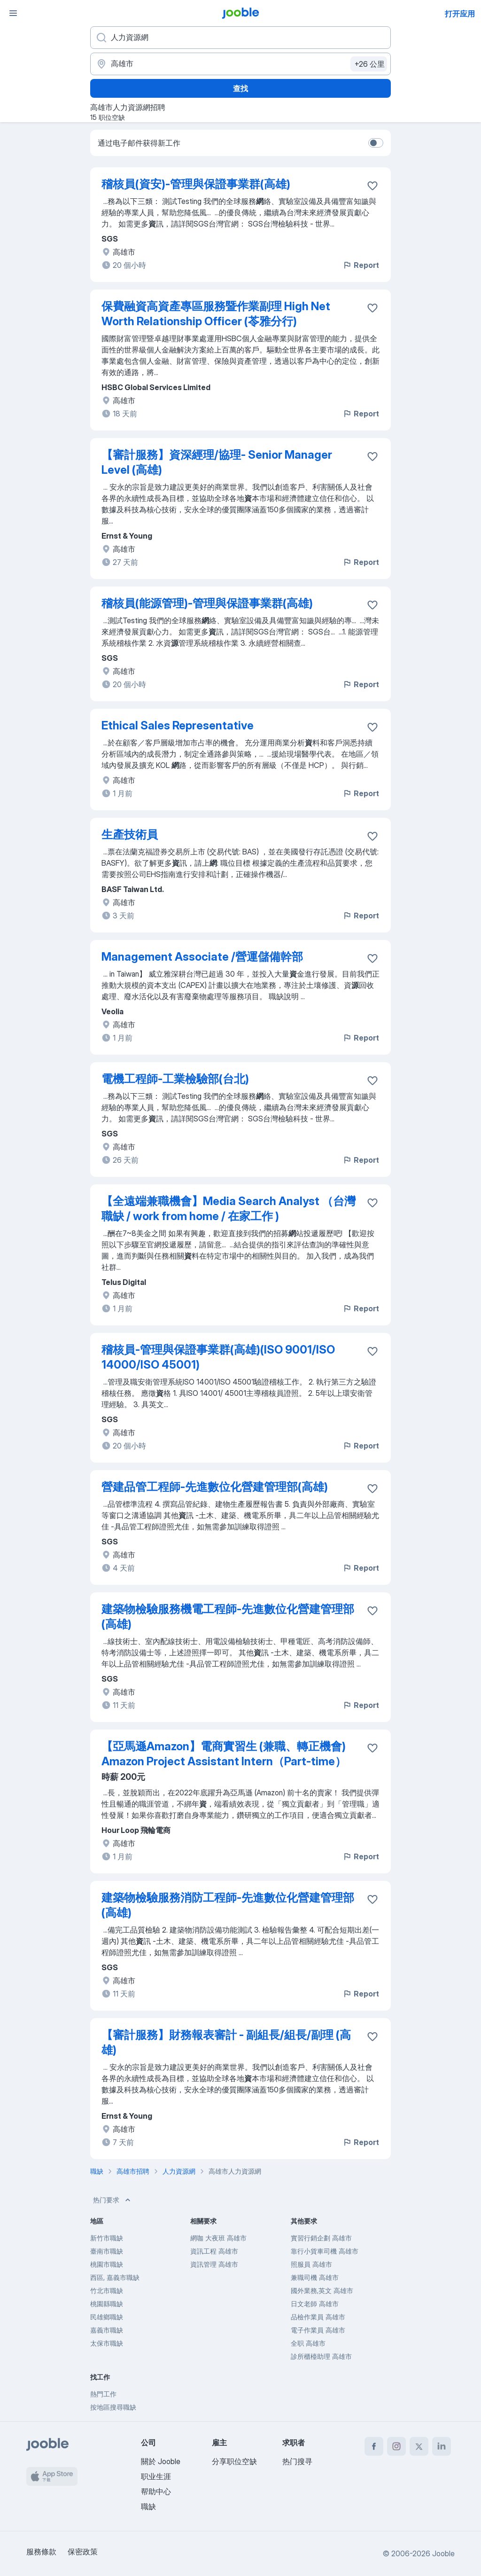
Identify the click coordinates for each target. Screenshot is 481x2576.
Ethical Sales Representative (177, 725)
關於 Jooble (160, 2461)
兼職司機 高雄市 (315, 2277)
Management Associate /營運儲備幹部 (202, 956)
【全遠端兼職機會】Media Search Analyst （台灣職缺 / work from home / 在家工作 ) (228, 1208)
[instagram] (396, 2446)
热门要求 (112, 2200)
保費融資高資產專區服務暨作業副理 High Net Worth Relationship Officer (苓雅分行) (215, 313)
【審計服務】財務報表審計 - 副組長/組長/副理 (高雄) (226, 2042)
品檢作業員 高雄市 (318, 2317)
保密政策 (83, 2551)
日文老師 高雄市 (315, 2304)
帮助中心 (156, 2491)
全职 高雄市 (308, 2343)
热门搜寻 (297, 2461)
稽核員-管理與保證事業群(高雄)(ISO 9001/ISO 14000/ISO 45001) (218, 1357)
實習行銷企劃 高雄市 (321, 2238)
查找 (240, 88)
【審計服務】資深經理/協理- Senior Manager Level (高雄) (216, 462)
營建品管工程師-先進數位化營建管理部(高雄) (214, 1487)
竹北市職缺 (106, 2290)
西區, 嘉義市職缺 (115, 2277)
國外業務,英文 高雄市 (322, 2290)
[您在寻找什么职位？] (240, 37)
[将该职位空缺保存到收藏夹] (372, 186)
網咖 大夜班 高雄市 (218, 2238)
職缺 (148, 2506)
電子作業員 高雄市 (318, 2330)
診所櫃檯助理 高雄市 (321, 2356)
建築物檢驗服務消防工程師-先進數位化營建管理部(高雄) (227, 1905)
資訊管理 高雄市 (214, 2264)
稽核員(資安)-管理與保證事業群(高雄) (195, 184)
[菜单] (13, 13)
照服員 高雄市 (311, 2264)
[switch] (375, 143)
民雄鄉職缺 (106, 2317)
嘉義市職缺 (106, 2330)
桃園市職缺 (106, 2264)
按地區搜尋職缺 (113, 2407)
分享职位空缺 (234, 2461)
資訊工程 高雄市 (214, 2251)
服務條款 (41, 2551)
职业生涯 (156, 2476)
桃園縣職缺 (106, 2304)
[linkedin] (441, 2446)
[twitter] (419, 2446)
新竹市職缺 (106, 2238)
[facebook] (374, 2446)
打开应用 (460, 13)
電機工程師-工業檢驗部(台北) (175, 1079)
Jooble (443, 2553)
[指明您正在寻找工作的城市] (240, 64)
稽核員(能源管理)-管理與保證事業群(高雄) (207, 603)
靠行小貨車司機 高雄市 (324, 2251)
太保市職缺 (106, 2343)
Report (360, 265)
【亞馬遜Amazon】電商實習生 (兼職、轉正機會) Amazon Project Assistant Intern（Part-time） (223, 1753)
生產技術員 (129, 834)
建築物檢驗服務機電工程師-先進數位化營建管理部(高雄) (227, 1616)
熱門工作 (103, 2394)
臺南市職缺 (106, 2251)
